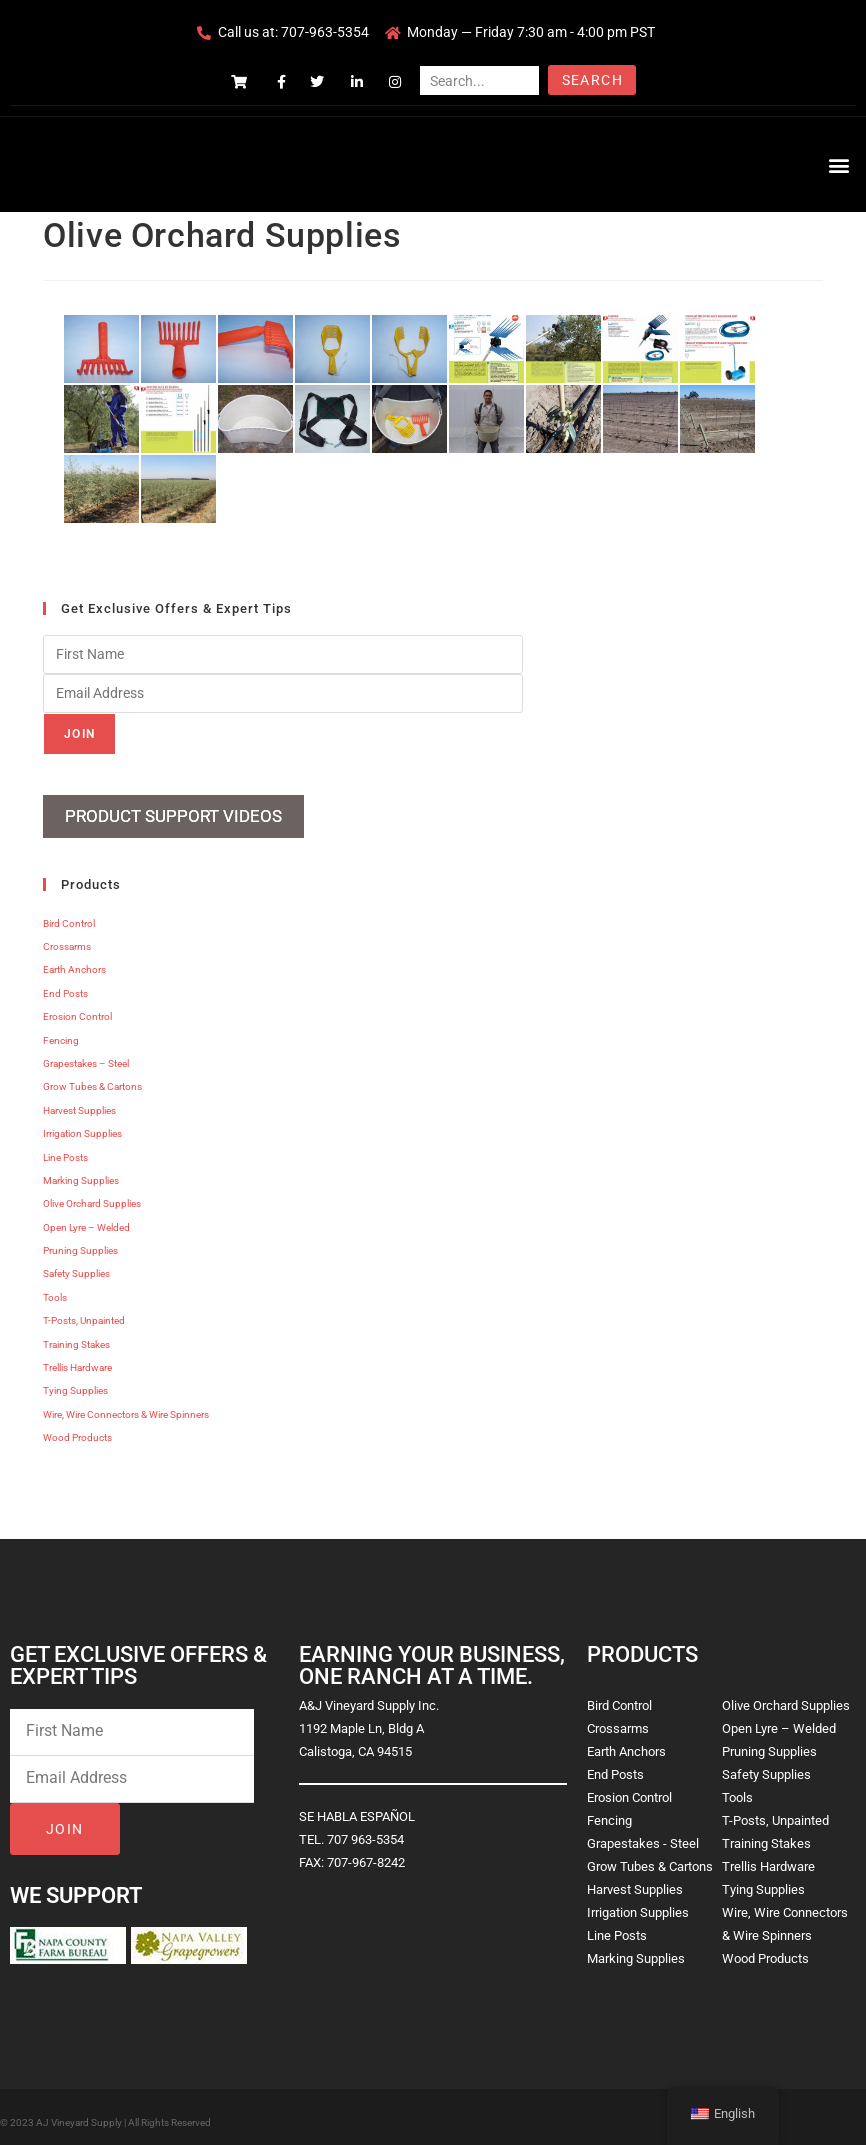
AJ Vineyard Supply (79, 2113)
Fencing (61, 1031)
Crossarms (67, 938)
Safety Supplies (76, 1265)
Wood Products (77, 1429)
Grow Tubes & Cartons (92, 1078)
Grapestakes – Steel (86, 1055)
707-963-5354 (325, 32)
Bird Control (69, 914)
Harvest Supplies (79, 1101)
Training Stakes (76, 1335)
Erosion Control (77, 1008)
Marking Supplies (81, 1171)
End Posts (65, 984)
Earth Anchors (74, 961)
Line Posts (65, 1148)
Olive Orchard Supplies (92, 1195)
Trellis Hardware (77, 1359)
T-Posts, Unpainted (84, 1312)
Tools (55, 1288)
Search (592, 80)
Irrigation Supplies (82, 1125)
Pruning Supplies (80, 1242)
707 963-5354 (365, 1830)
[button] (839, 164)
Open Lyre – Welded (86, 1218)
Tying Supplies (75, 1382)
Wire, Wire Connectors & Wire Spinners (126, 1405)
